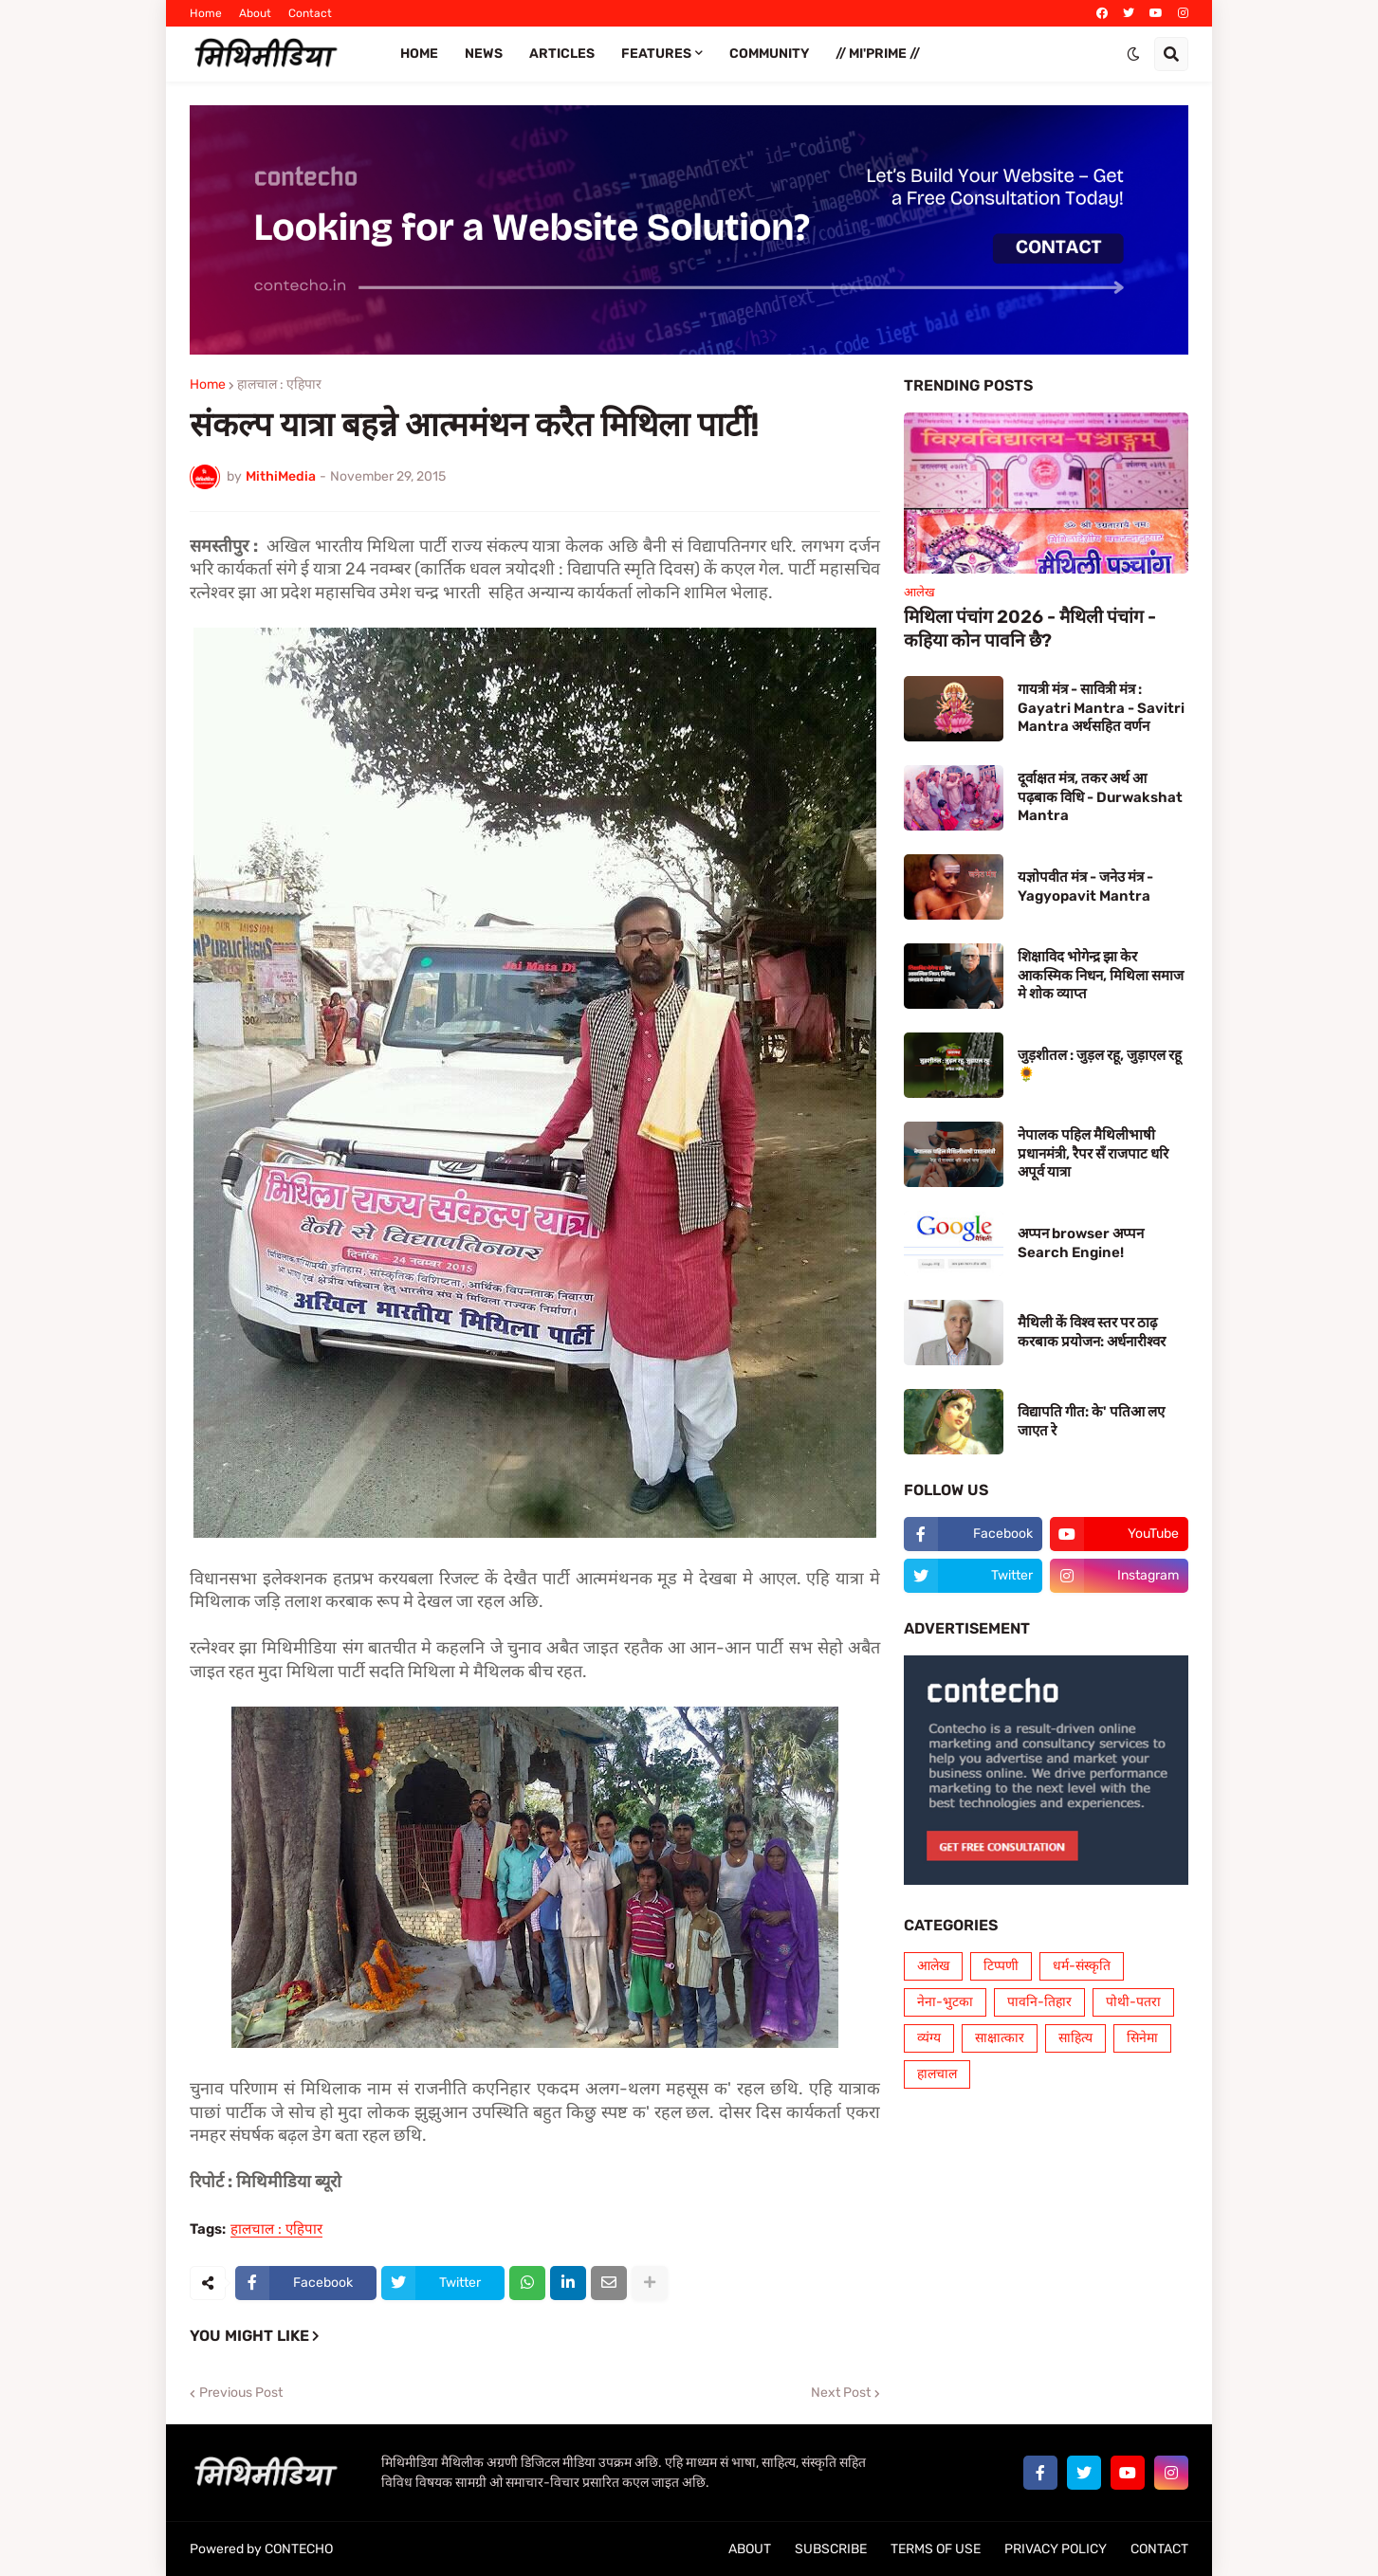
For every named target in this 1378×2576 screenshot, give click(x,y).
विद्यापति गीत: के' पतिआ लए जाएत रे (1091, 1421)
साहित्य (1075, 2038)
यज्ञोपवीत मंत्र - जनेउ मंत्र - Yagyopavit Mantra (1085, 886)
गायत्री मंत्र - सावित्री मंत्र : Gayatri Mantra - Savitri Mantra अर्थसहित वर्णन (1101, 708)
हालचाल (937, 2074)
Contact (310, 13)
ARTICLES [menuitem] (562, 54)
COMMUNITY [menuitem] (769, 54)
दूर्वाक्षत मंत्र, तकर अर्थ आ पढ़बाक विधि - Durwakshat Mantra (1100, 797)
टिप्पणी (1001, 1966)
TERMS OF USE (936, 2549)
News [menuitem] (484, 54)
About (255, 13)
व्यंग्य (929, 2038)
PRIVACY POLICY (1055, 2549)
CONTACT (1159, 2549)
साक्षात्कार (999, 2038)
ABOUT (749, 2549)
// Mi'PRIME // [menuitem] (878, 54)
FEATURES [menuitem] (656, 54)
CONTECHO (299, 2549)
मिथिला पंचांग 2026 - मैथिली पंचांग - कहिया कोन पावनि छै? (1030, 628)
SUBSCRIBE (831, 2549)
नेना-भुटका (945, 2002)
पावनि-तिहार (1039, 2002)
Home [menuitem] (419, 54)
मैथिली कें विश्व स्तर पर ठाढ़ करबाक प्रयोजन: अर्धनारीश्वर (1092, 1332)
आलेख (933, 1966)
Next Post (841, 2393)
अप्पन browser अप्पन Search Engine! (1081, 1243)
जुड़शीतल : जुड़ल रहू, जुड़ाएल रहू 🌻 (1100, 1065)
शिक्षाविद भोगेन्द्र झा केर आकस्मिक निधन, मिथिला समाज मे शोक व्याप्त (1101, 975)
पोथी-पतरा (1133, 2002)
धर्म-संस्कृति (1082, 1966)
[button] (1133, 54)
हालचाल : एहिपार (279, 385)
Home (206, 13)
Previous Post (241, 2393)
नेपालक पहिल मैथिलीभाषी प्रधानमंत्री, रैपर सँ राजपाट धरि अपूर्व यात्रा (1093, 1153)
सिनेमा (1142, 2038)
